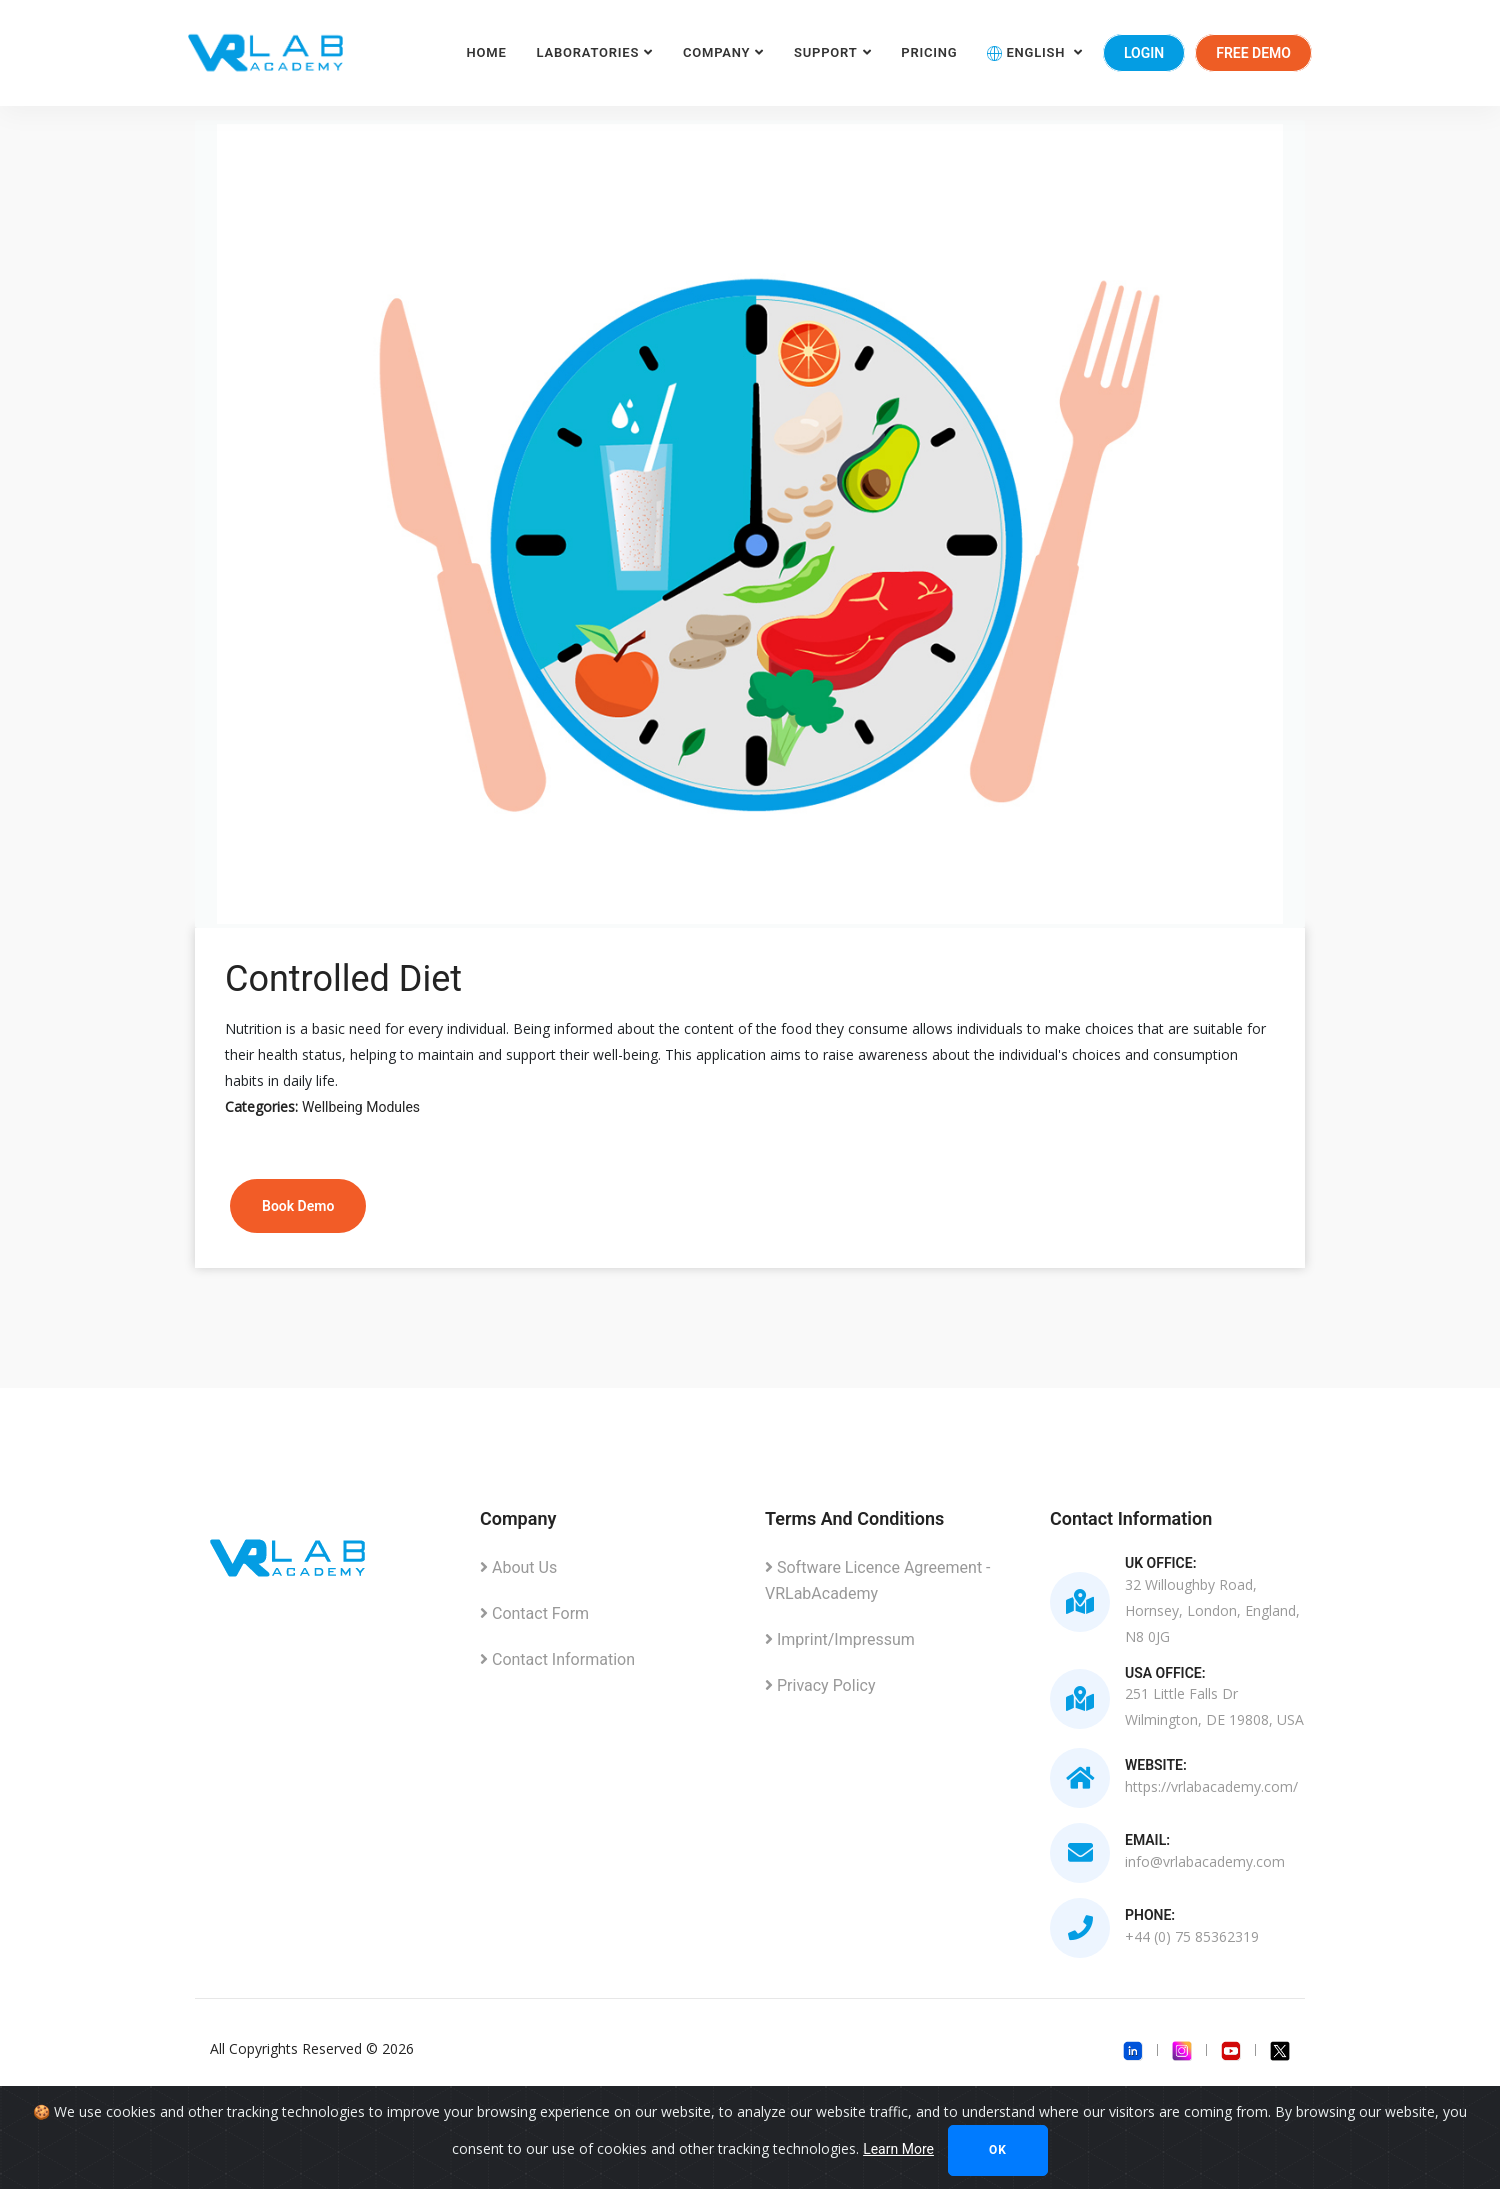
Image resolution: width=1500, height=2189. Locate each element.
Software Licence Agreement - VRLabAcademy (878, 1580)
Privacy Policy (820, 1685)
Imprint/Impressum (840, 1639)
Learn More (898, 2149)
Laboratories (588, 52)
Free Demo (1253, 53)
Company (716, 52)
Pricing (929, 52)
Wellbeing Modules (361, 1107)
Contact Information (557, 1659)
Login (1144, 53)
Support (825, 52)
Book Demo (298, 1206)
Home (487, 52)
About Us (518, 1567)
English (1028, 53)
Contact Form (534, 1613)
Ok (998, 2150)
